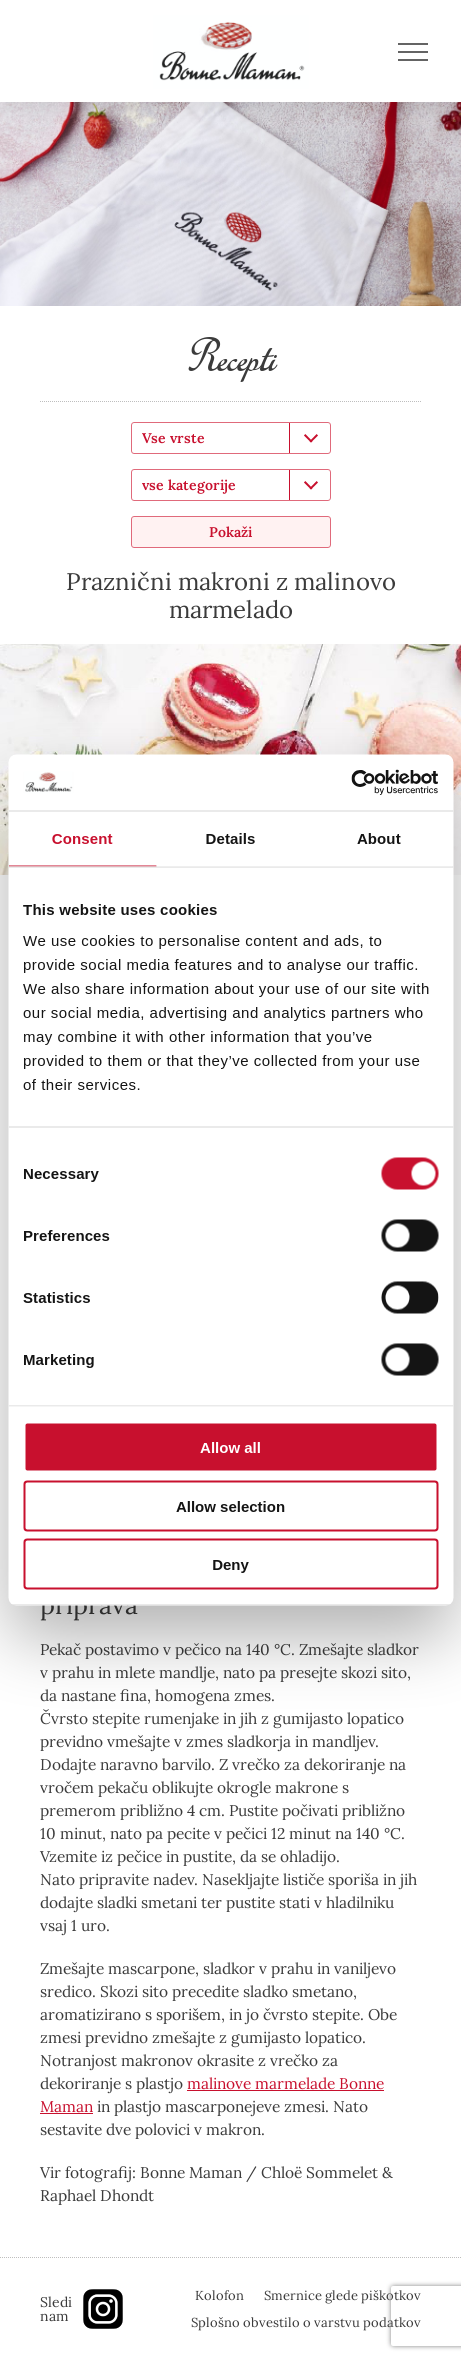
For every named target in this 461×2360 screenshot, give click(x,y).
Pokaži (230, 532)
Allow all (230, 1447)
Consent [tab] (82, 837)
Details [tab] (231, 837)
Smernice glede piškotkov (342, 2295)
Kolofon (219, 2295)
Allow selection (230, 1505)
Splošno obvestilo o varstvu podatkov (306, 2322)
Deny (230, 1564)
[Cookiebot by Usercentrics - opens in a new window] (350, 783)
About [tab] (379, 837)
